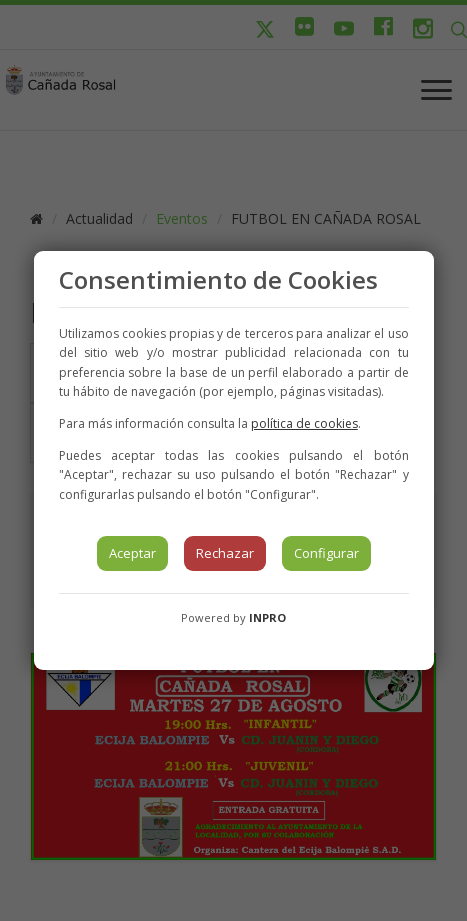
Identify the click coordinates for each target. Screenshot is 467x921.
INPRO (267, 617)
